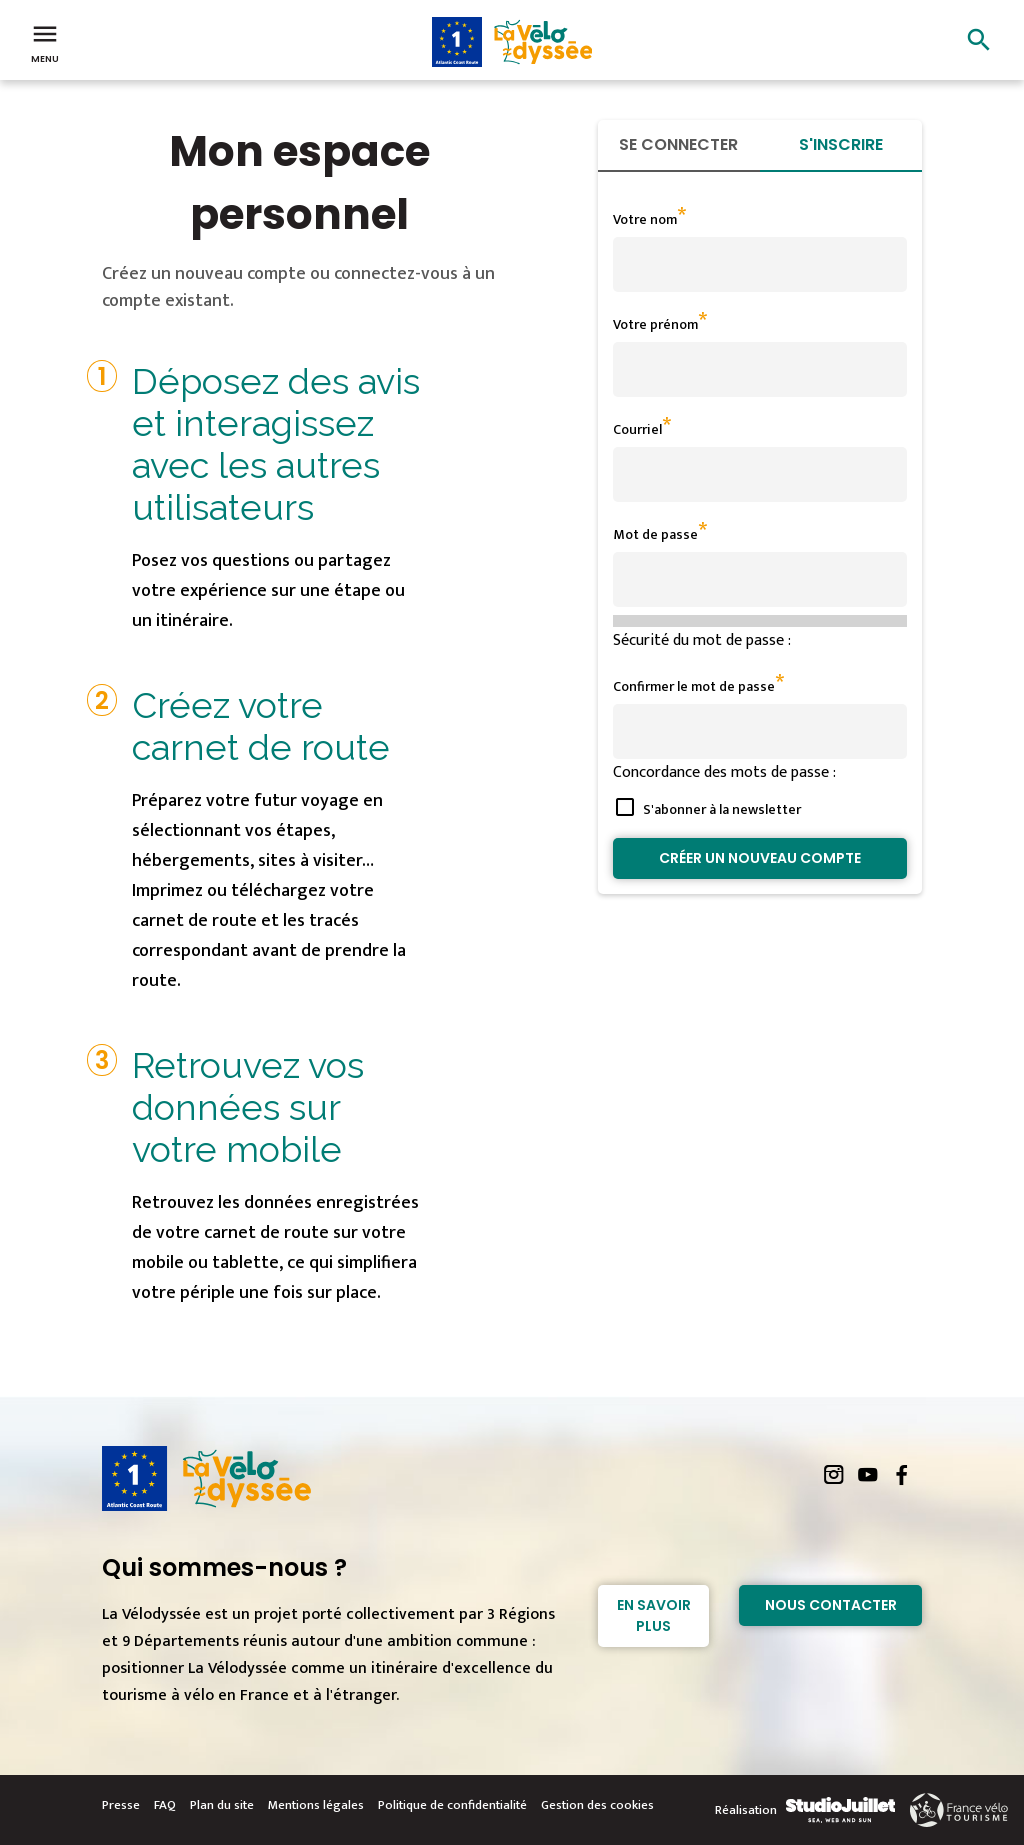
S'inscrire (841, 144)
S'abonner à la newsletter (722, 809)
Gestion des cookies (597, 1805)
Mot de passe (655, 534)
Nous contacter (831, 1605)
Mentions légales (316, 1805)
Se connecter (678, 144)
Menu (45, 42)
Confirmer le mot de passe (694, 686)
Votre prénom (655, 324)
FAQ (165, 1805)
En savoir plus (654, 1615)
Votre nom (645, 219)
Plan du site (222, 1805)
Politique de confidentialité (452, 1805)
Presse (121, 1805)
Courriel (637, 429)
